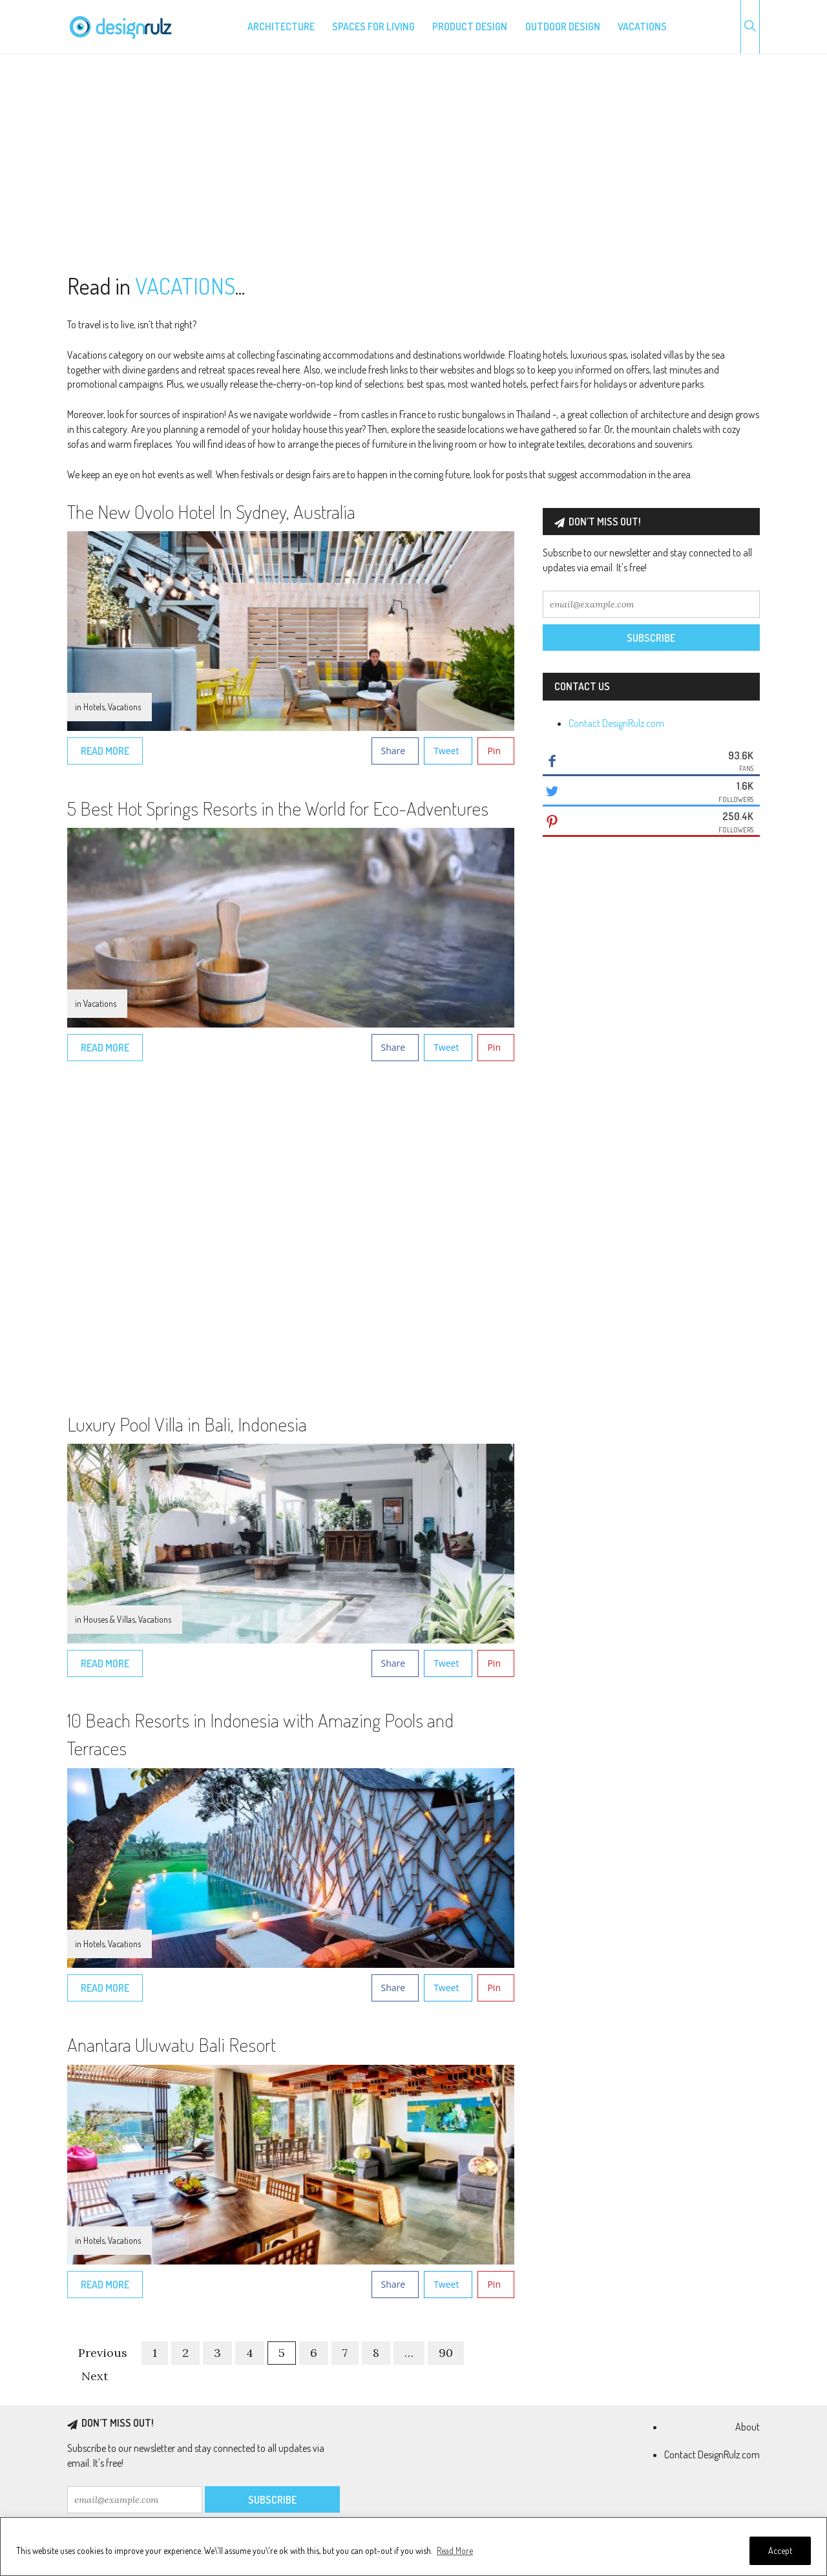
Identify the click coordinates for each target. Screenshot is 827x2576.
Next (94, 2376)
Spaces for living (373, 26)
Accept (780, 2550)
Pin (494, 750)
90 (446, 2352)
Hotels (94, 706)
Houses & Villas (109, 1619)
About (747, 2426)
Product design (469, 26)
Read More (455, 2550)
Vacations (642, 26)
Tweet (446, 750)
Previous (102, 2352)
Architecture (281, 26)
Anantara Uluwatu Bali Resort (171, 2044)
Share (393, 750)
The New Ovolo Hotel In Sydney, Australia (211, 511)
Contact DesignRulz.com (616, 723)
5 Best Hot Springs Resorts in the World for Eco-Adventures (277, 808)
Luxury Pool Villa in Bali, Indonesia (187, 1423)
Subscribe (651, 637)
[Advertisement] (413, 164)
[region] (413, 2546)
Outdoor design (562, 26)
